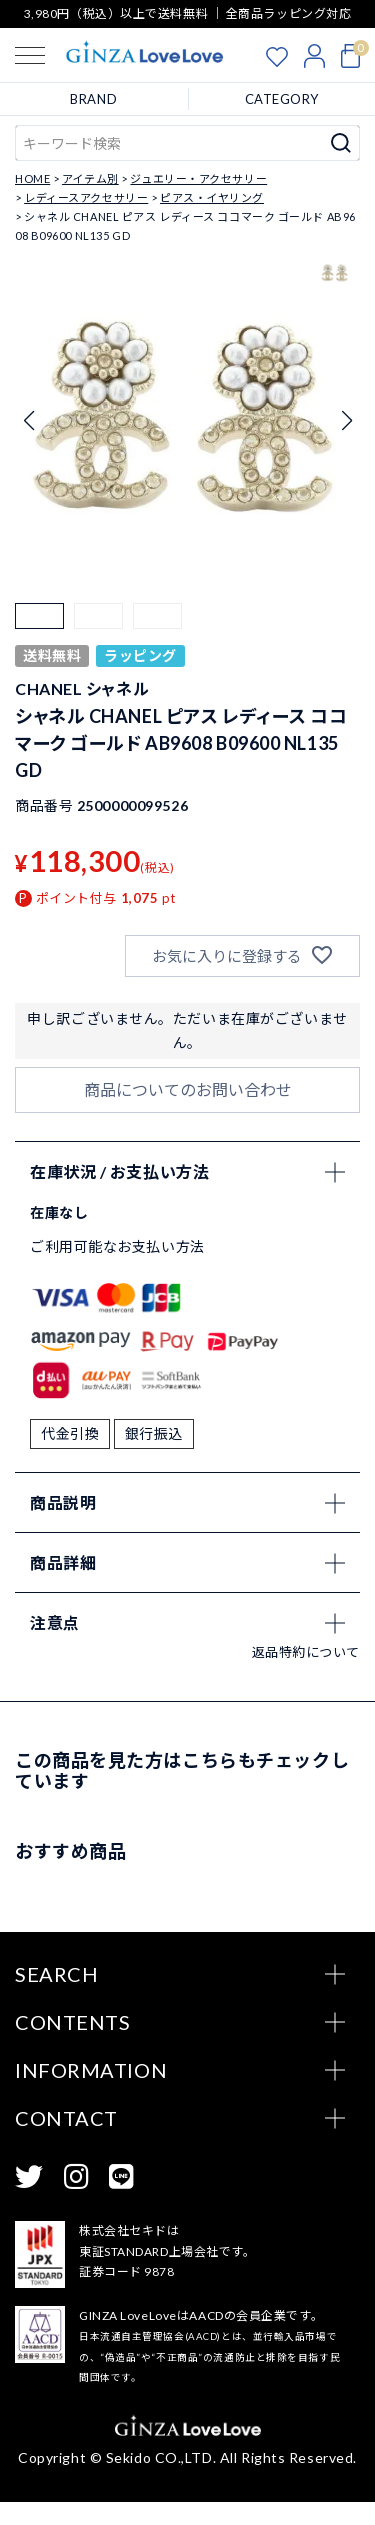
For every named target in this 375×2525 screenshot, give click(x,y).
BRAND (93, 99)
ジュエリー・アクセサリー (198, 178)
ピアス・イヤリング (212, 197)
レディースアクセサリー (86, 197)
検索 (341, 143)
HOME (32, 178)
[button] (39, 627)
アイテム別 (90, 178)
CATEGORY (282, 99)
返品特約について (306, 1675)
